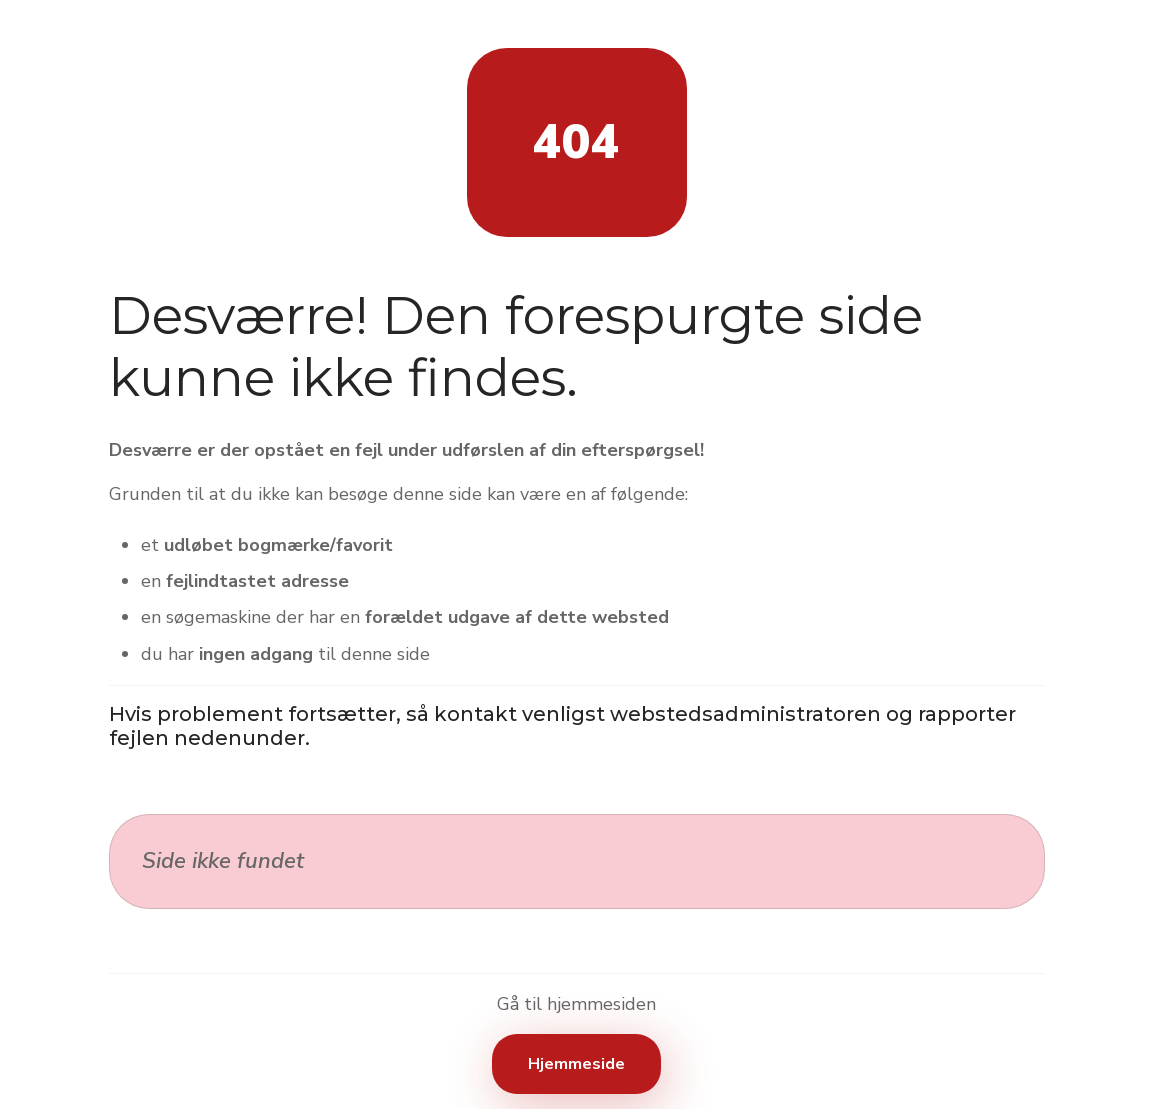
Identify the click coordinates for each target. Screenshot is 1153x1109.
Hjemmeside (576, 1064)
